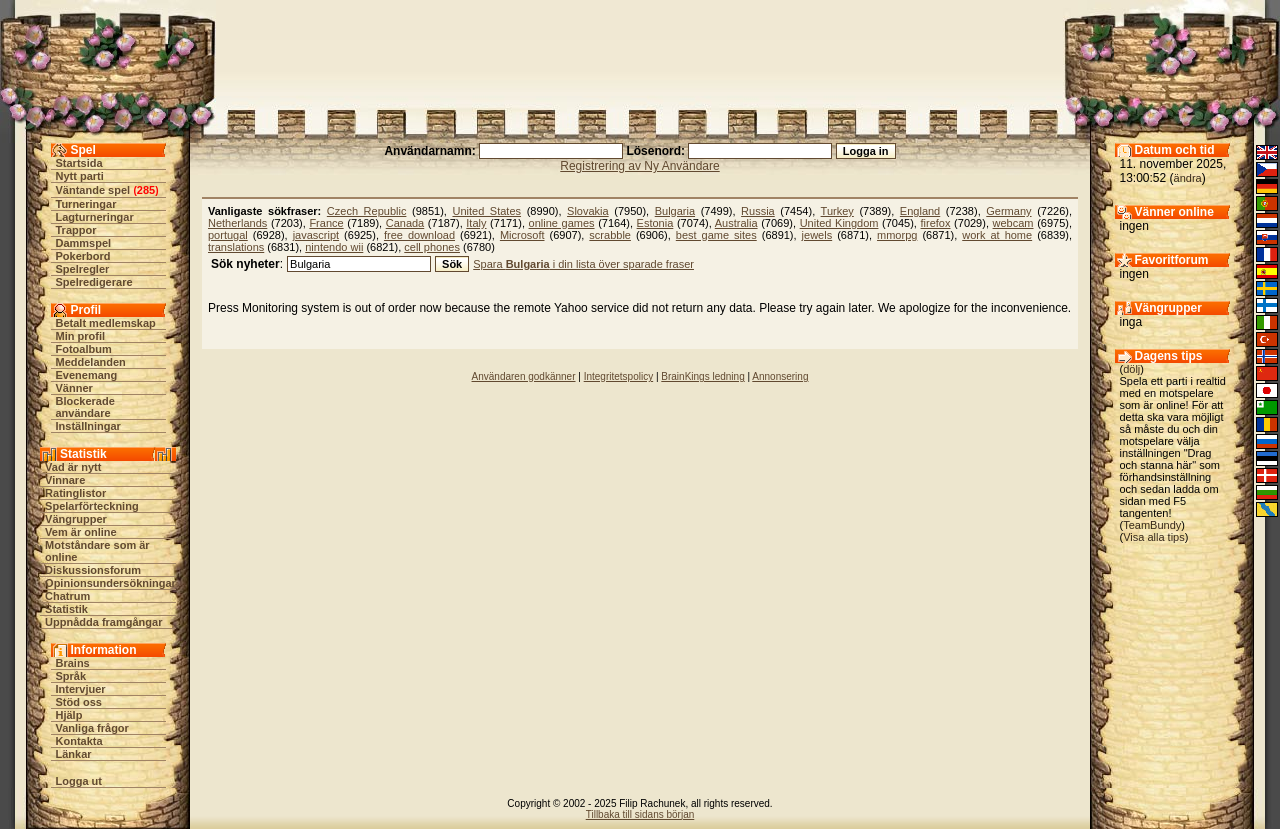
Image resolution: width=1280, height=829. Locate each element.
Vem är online (81, 532)
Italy (476, 223)
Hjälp (69, 715)
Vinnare (65, 480)
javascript (316, 235)
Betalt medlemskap (106, 323)
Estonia (655, 223)
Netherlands (237, 223)
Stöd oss (79, 702)
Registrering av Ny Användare (639, 166)
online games (562, 223)
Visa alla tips (1154, 537)
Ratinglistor (75, 493)
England (920, 211)
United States (486, 211)
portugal (228, 235)
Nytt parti (80, 176)
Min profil (81, 336)
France (326, 223)
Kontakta (79, 741)
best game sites (716, 235)
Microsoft (522, 235)
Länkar (74, 754)
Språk (71, 676)
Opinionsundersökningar (110, 583)
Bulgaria (675, 211)
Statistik (66, 609)
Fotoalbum (84, 349)
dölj (1131, 369)
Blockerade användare (85, 407)
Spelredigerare (94, 282)
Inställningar (88, 426)
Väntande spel (93, 190)
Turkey (837, 211)
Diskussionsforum (93, 570)
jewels (817, 235)
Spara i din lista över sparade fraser (583, 264)
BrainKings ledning (702, 376)
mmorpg (897, 235)
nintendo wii (334, 247)
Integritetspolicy (618, 376)
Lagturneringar (95, 217)
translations (236, 247)
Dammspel (84, 243)
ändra (1188, 178)
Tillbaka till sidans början (640, 814)
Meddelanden (91, 362)
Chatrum (67, 596)
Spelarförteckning (92, 506)
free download (419, 235)
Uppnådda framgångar (103, 622)
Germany (1008, 211)
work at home (997, 235)
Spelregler (83, 269)
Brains (73, 663)
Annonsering (780, 376)
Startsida (79, 163)
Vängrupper (76, 519)
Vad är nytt (73, 467)
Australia (736, 223)
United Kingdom (839, 223)
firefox (936, 223)
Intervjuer (81, 689)
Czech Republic (367, 211)
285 (146, 190)
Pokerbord (83, 256)
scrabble (610, 235)
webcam (1013, 223)
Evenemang (87, 375)
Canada (405, 223)
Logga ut (79, 781)
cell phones (432, 247)
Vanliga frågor (92, 728)
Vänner (74, 388)
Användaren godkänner (524, 376)
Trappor (76, 230)
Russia (758, 211)
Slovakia (588, 211)
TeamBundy (1152, 525)
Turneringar (86, 204)
